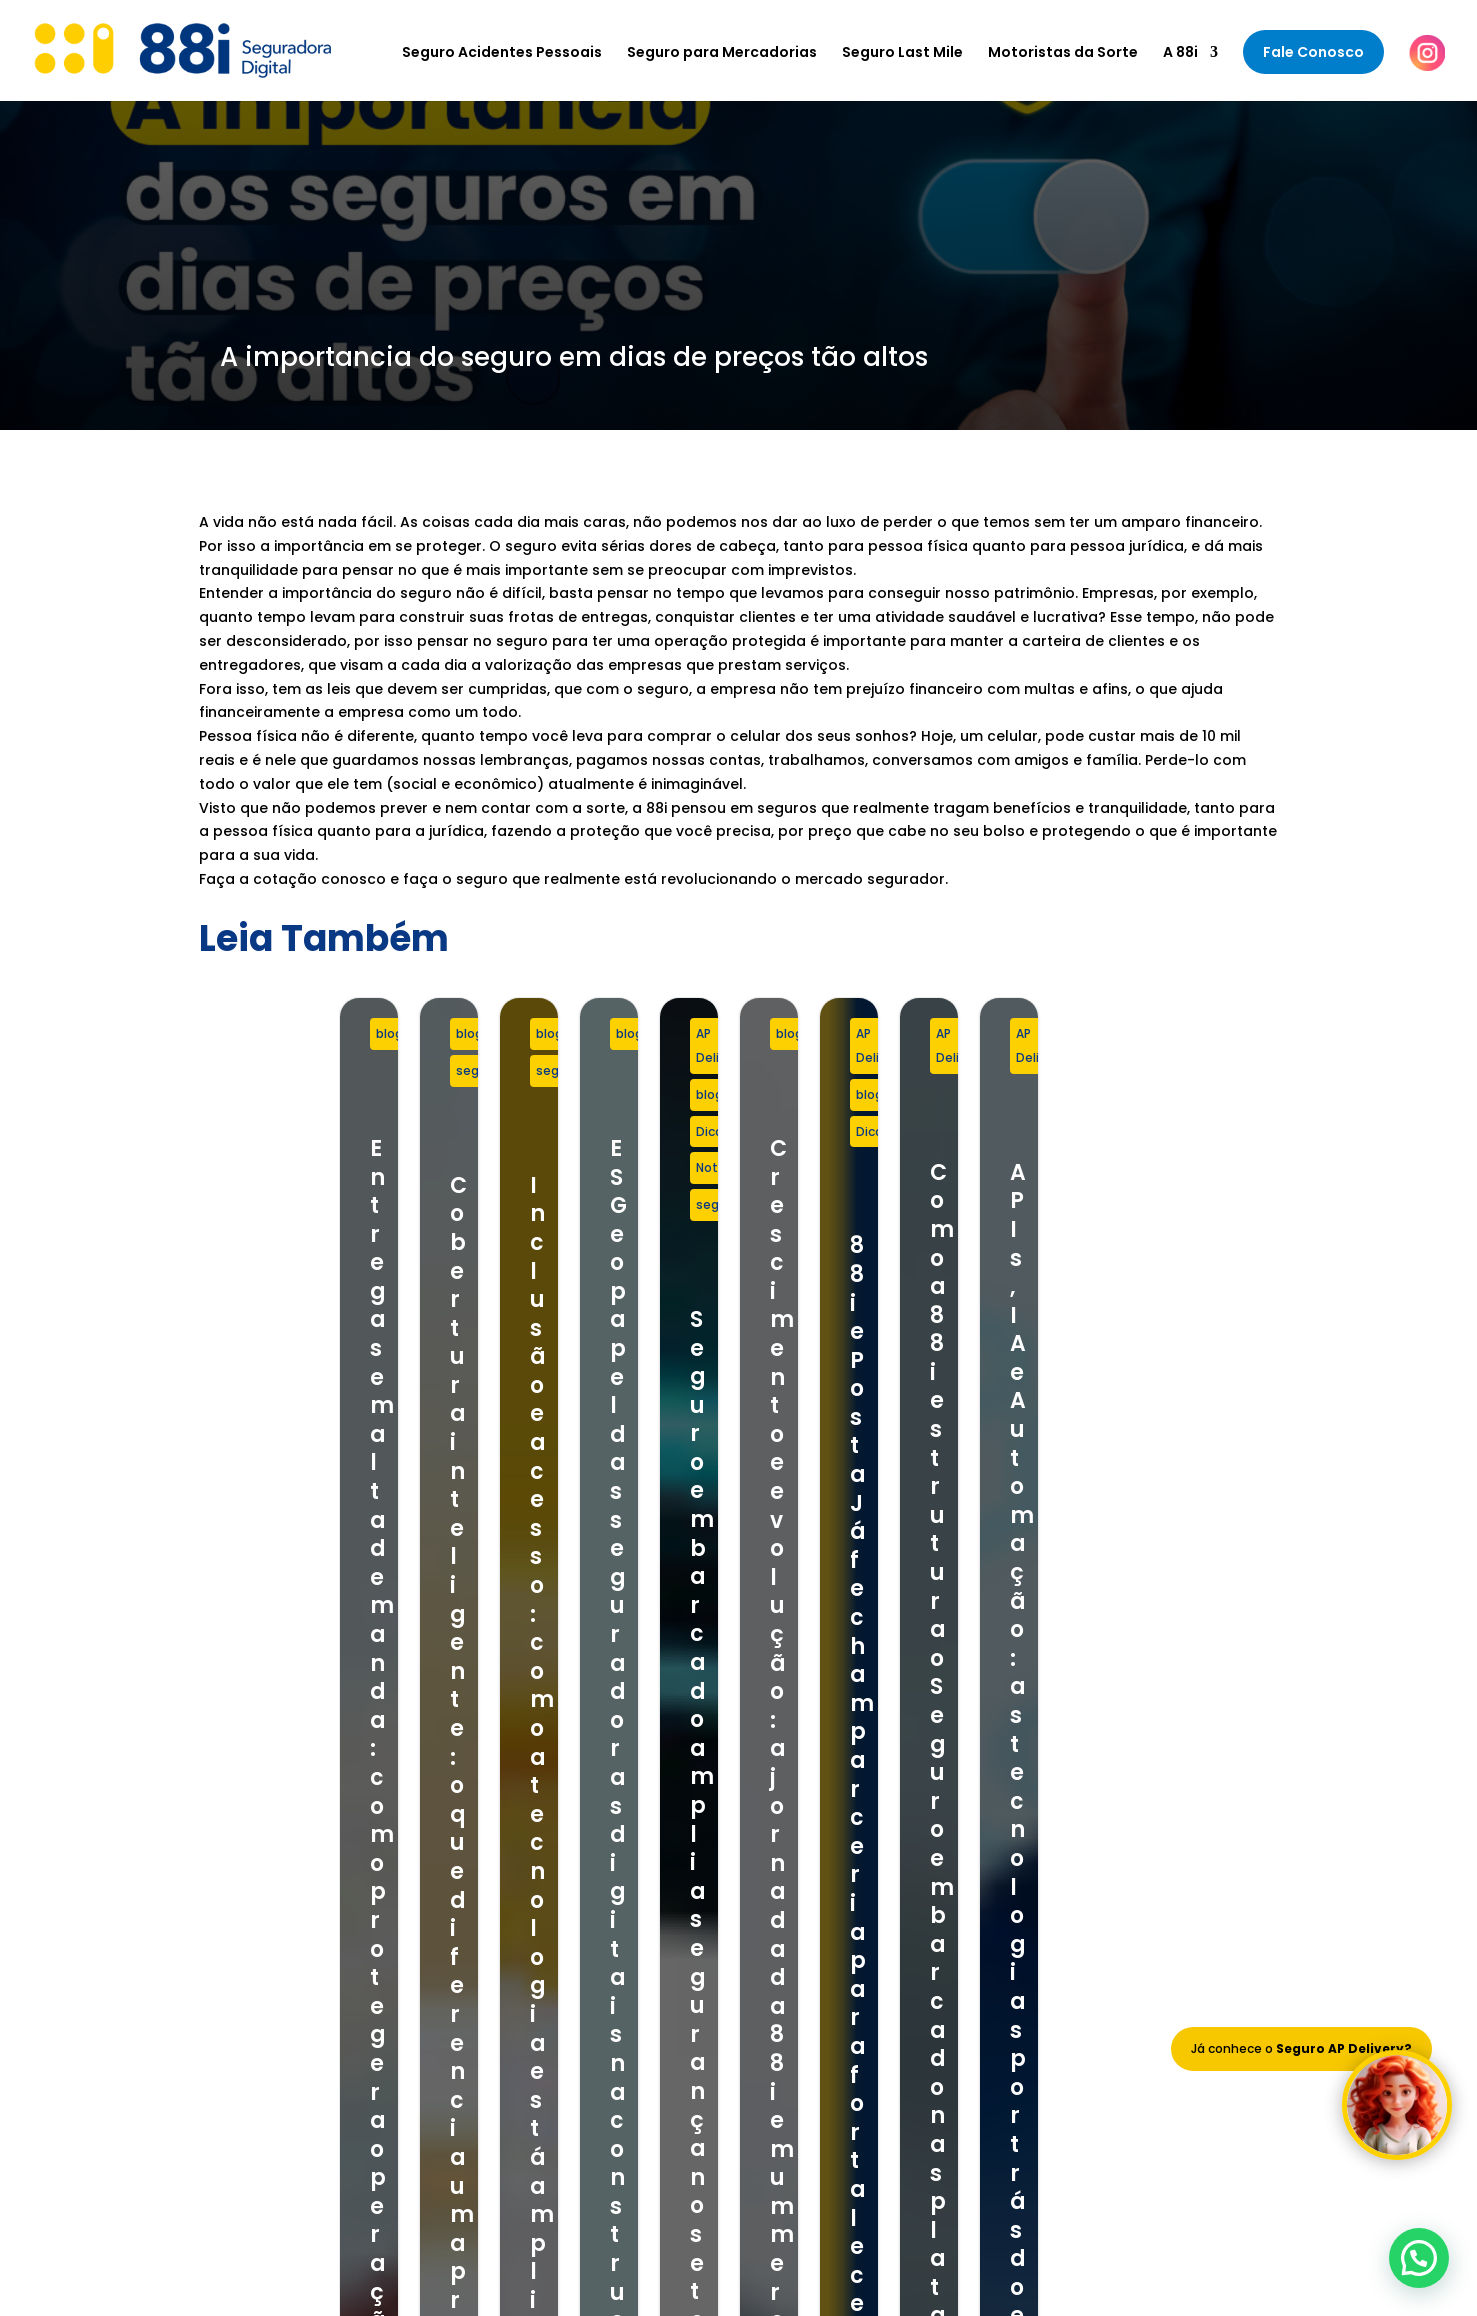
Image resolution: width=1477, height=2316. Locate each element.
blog (248, 1033)
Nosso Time (826, 1847)
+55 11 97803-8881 (271, 1858)
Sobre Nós (821, 1821)
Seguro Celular (525, 1899)
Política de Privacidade (867, 1925)
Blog (801, 1873)
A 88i (1180, 53)
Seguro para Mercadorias (722, 53)
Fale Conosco (1313, 52)
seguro (667, 1033)
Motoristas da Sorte (1063, 53)
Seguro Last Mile (902, 53)
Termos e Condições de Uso (887, 1899)
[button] (1419, 2258)
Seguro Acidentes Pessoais (502, 53)
